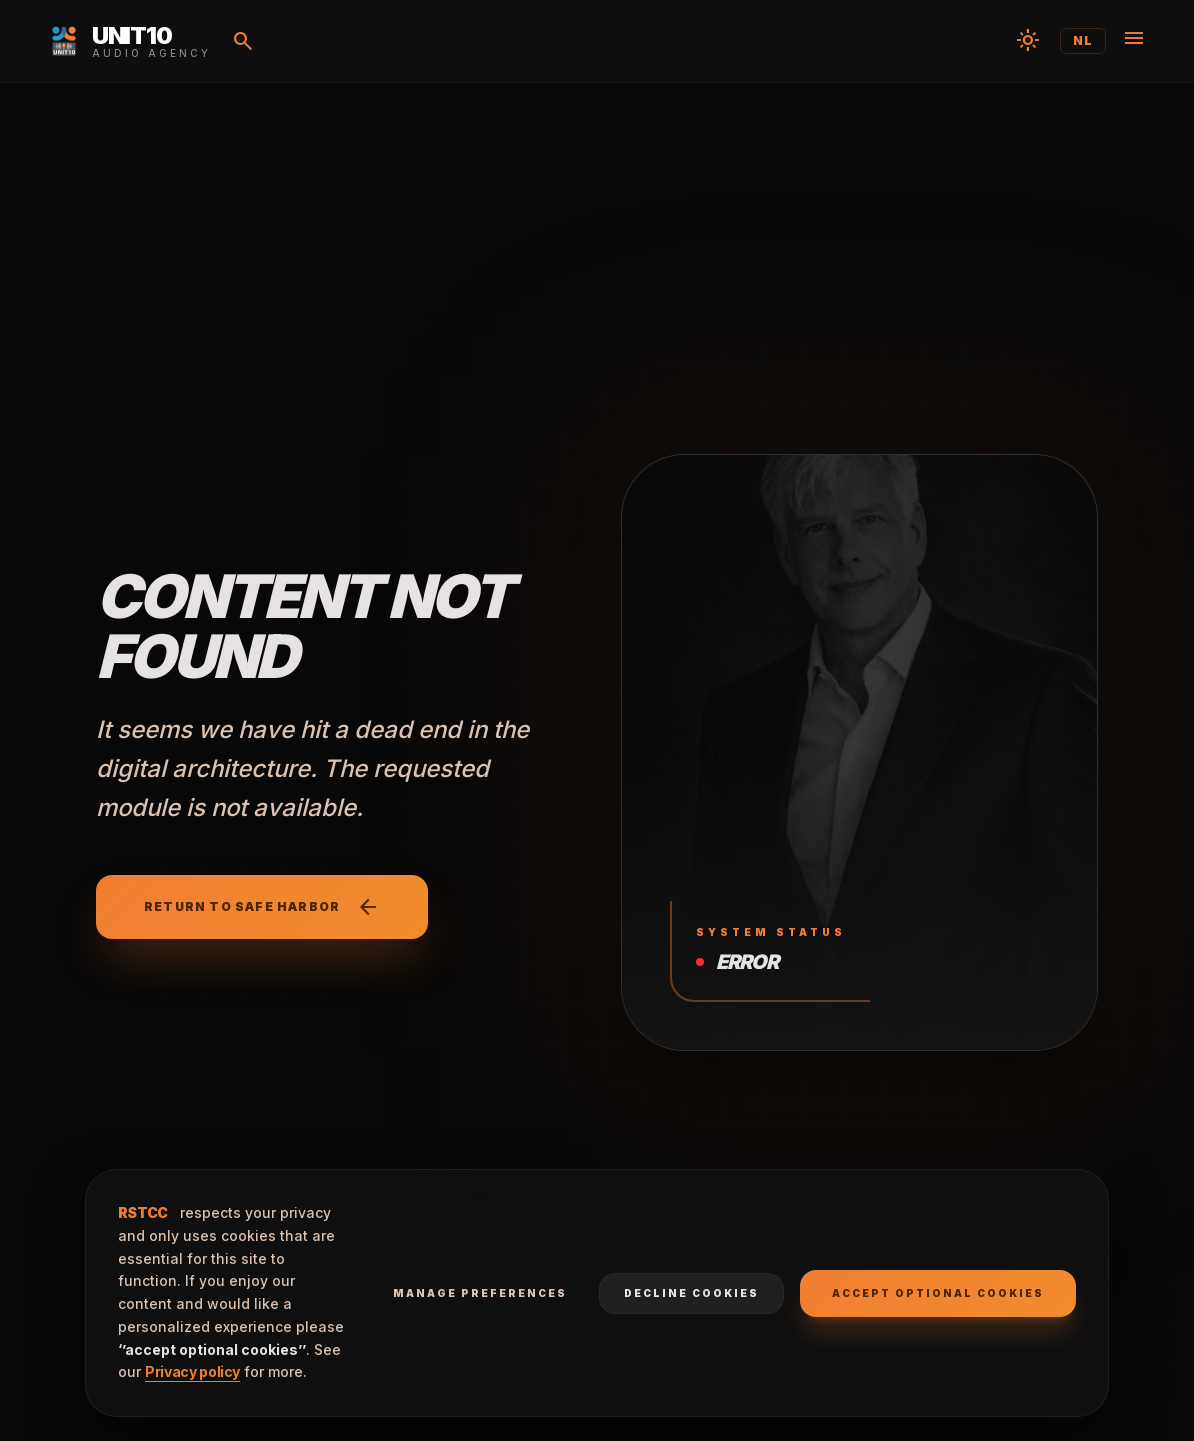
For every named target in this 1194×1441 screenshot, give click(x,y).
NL (1083, 40)
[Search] (243, 41)
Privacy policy (192, 1371)
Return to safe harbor (262, 907)
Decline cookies (691, 1293)
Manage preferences (480, 1293)
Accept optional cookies (938, 1293)
